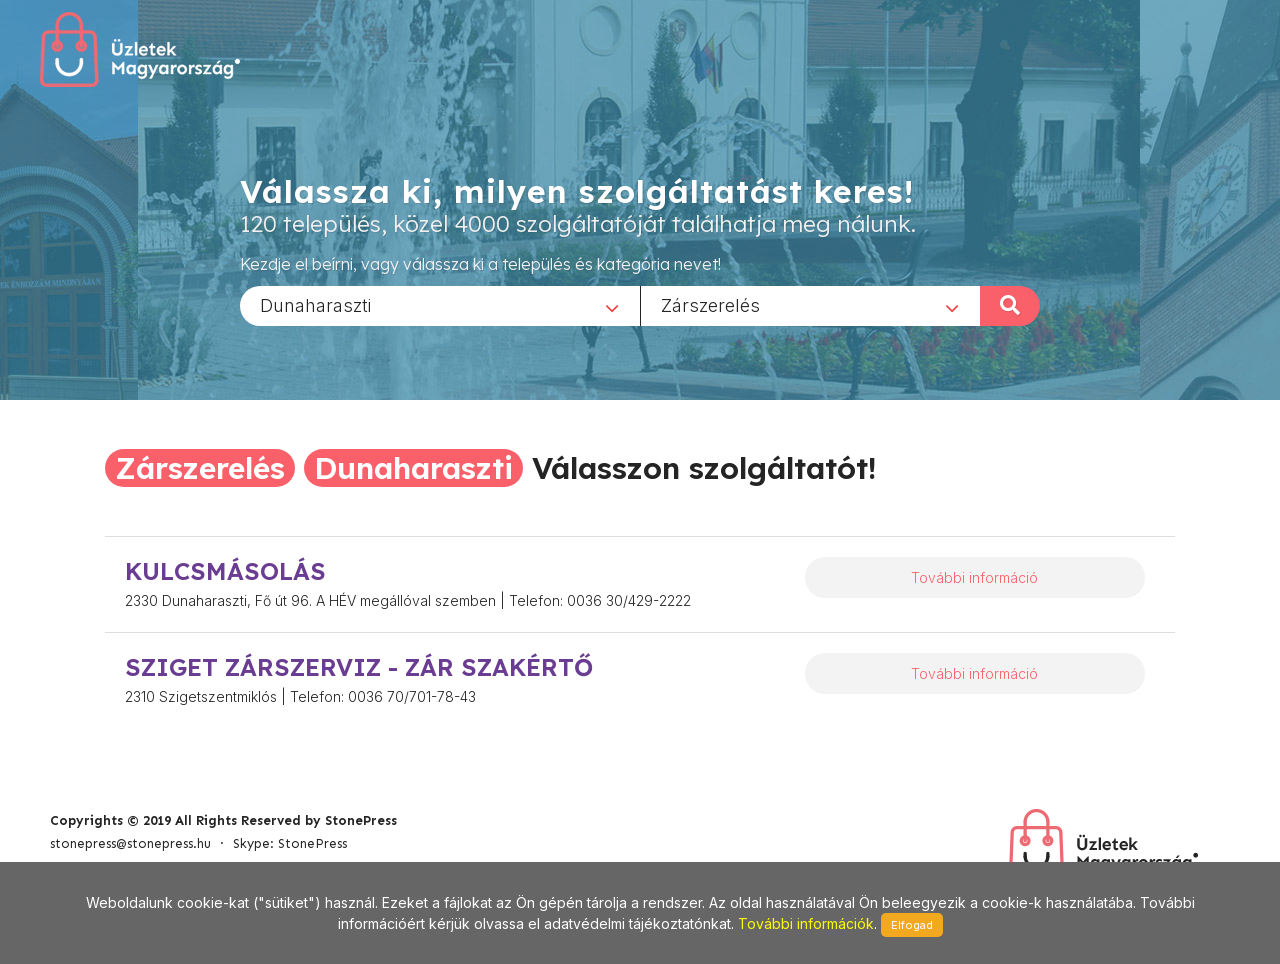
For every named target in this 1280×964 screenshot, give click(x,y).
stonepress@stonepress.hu (130, 843)
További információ (974, 577)
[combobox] (440, 305)
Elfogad (912, 925)
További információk (806, 923)
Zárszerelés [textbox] (710, 304)
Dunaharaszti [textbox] (315, 304)
